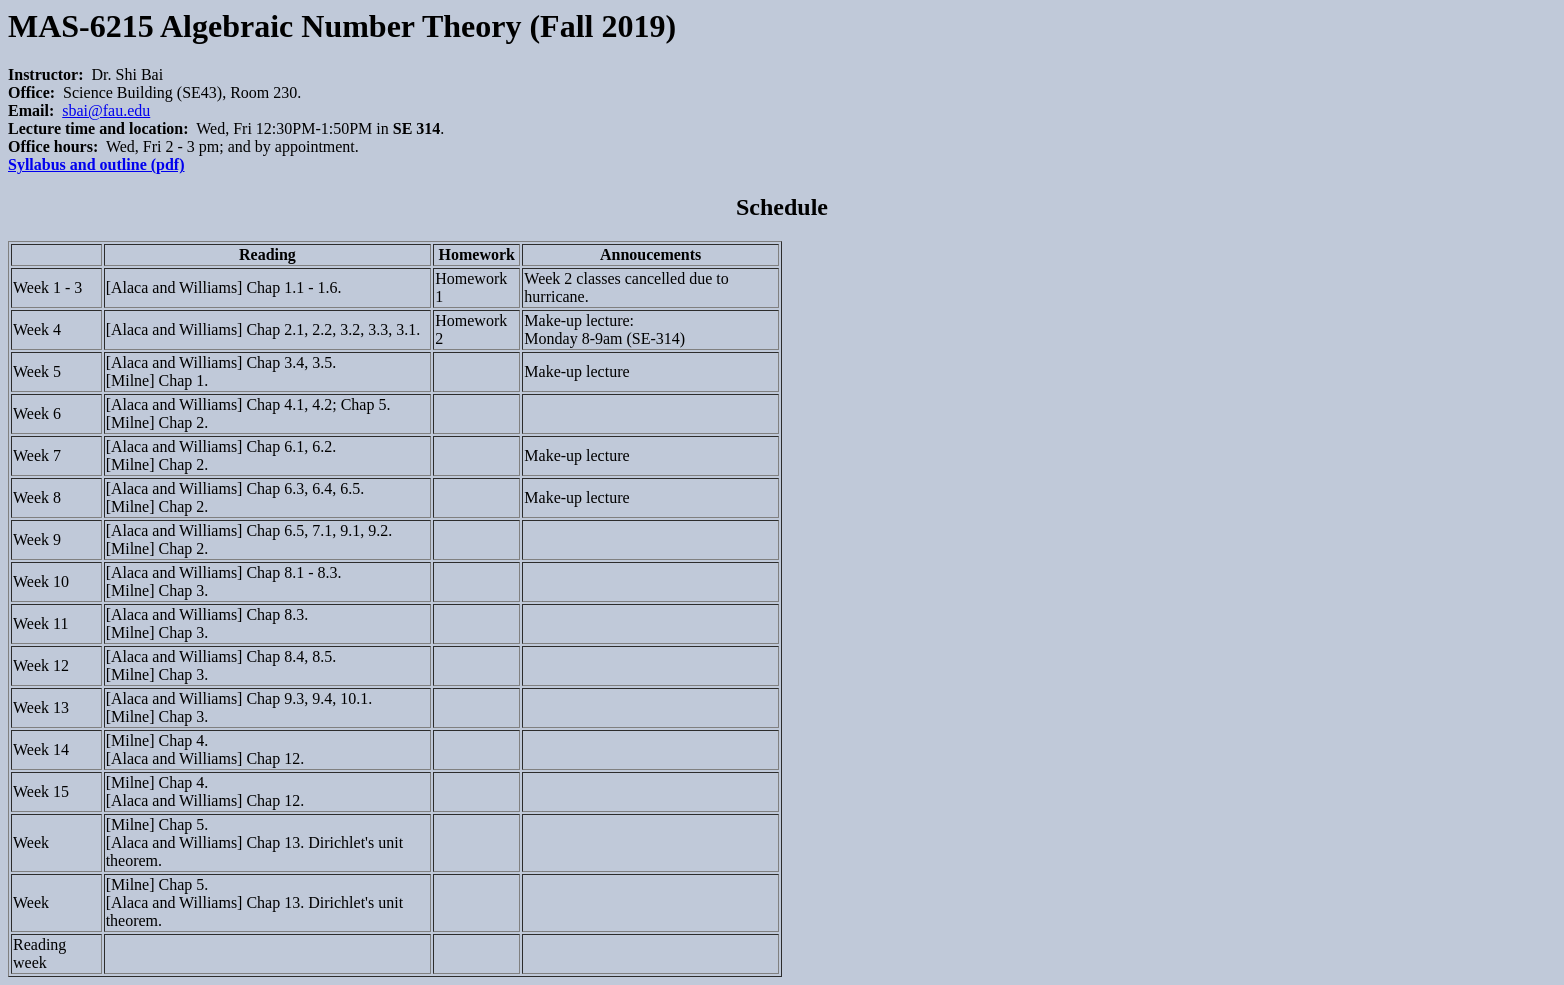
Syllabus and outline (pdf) (96, 164)
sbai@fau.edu (106, 110)
